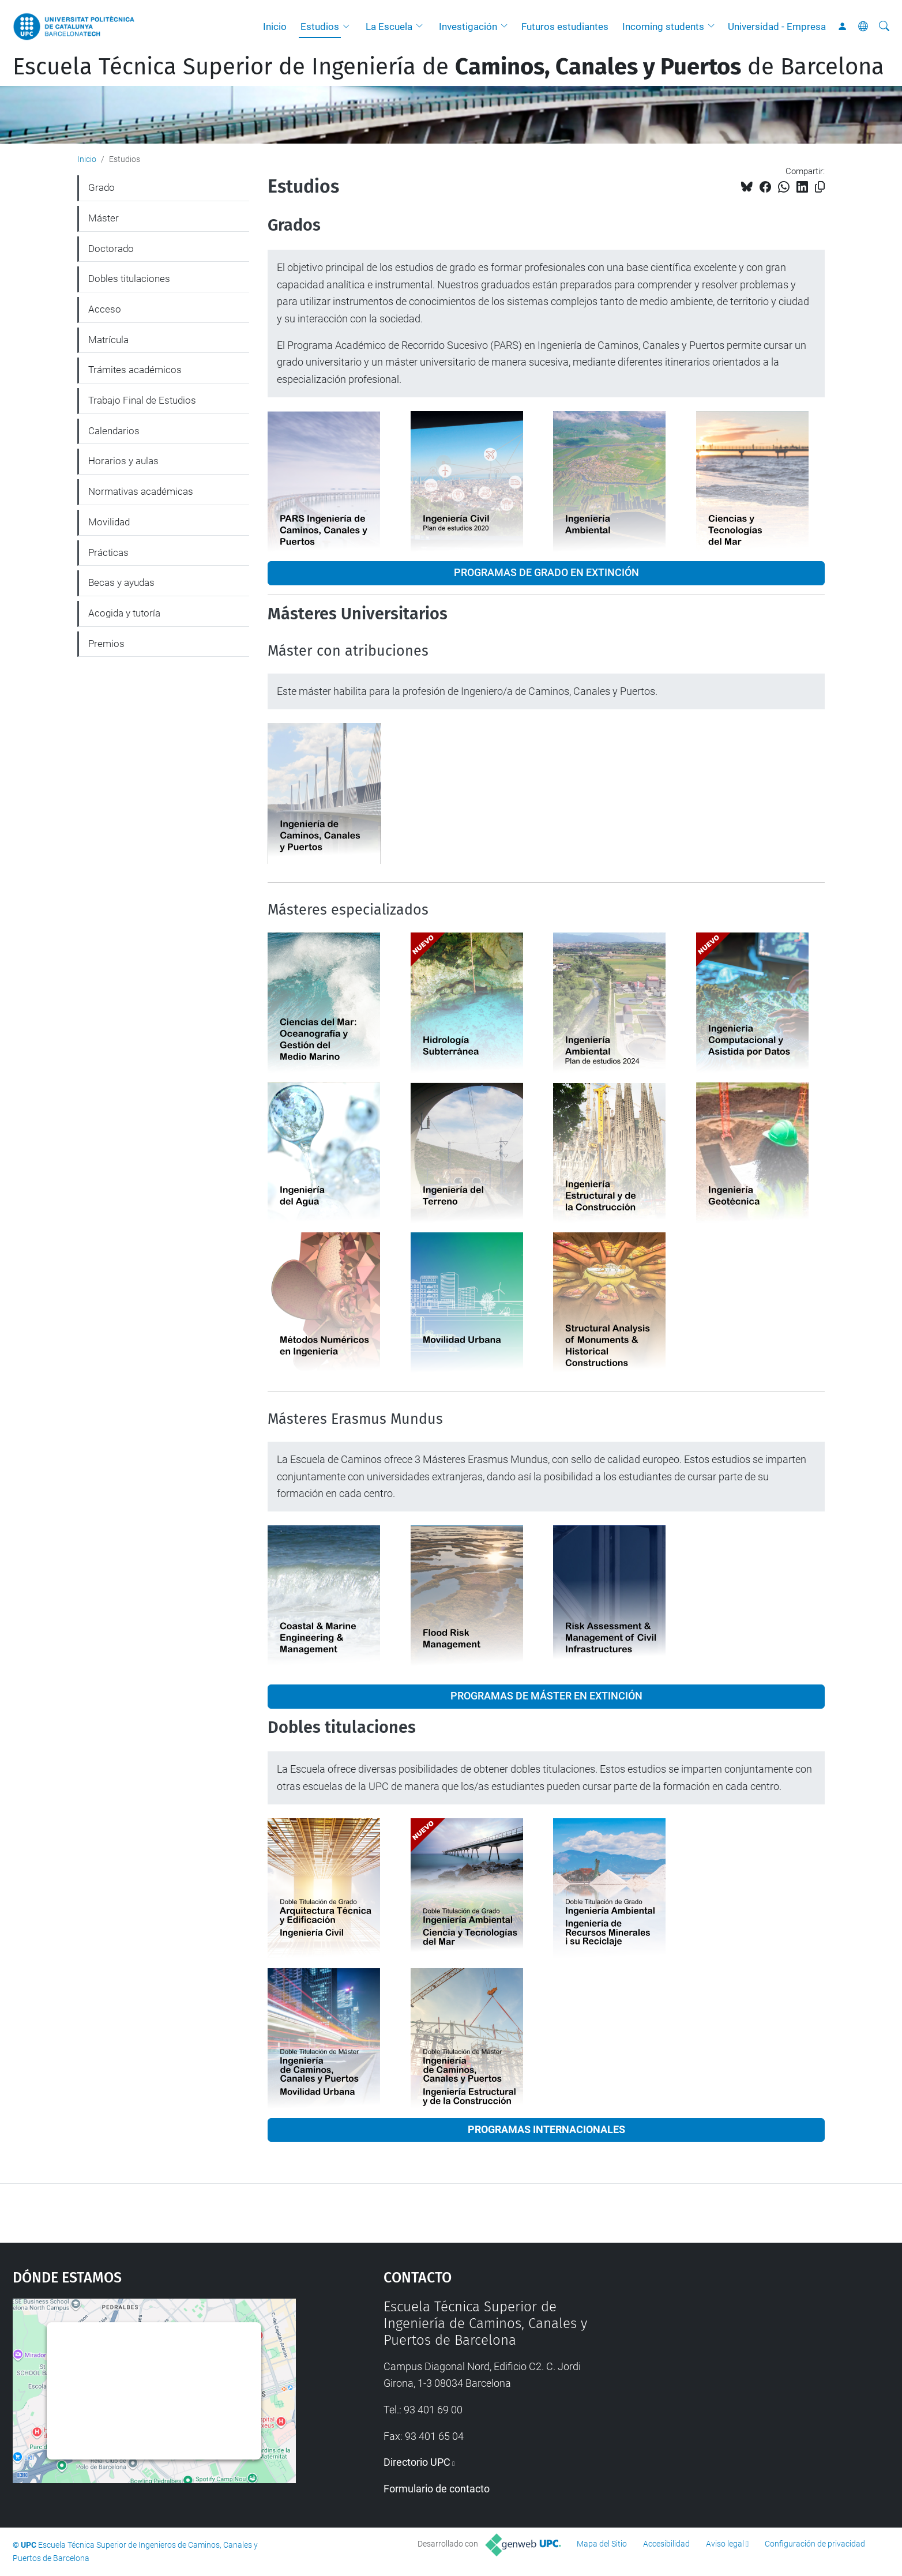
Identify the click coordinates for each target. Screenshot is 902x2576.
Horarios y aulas (123, 461)
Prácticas (108, 552)
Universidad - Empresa (777, 26)
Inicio (275, 26)
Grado (101, 187)
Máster (103, 218)
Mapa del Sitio (602, 2543)
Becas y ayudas (121, 582)
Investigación (468, 26)
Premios (106, 643)
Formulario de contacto (437, 2489)
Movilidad (109, 522)
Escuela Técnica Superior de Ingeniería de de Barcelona (448, 67)
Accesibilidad (666, 2543)
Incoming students (663, 26)
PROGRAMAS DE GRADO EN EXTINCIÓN (546, 572)
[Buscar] (884, 26)
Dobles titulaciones (129, 278)
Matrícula (108, 339)
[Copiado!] (820, 187)
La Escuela (389, 26)
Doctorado (111, 248)
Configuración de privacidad (815, 2543)
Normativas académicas (140, 491)
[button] (349, 26)
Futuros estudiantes (564, 26)
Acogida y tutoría (124, 613)
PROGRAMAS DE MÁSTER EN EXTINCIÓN (546, 1696)
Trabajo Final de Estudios (142, 400)
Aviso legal (725, 2543)
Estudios (319, 26)
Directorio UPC (417, 2462)
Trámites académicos (135, 369)
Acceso (104, 309)
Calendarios (114, 431)
